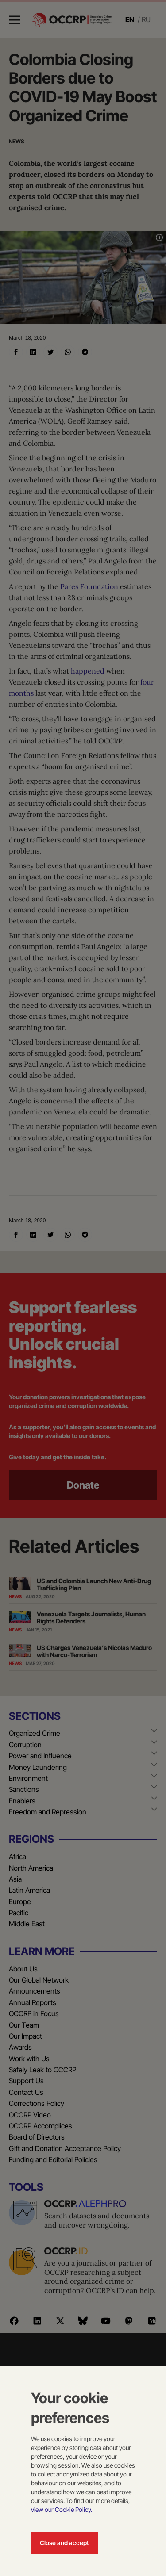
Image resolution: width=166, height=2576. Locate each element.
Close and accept (64, 2542)
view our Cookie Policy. (61, 2509)
